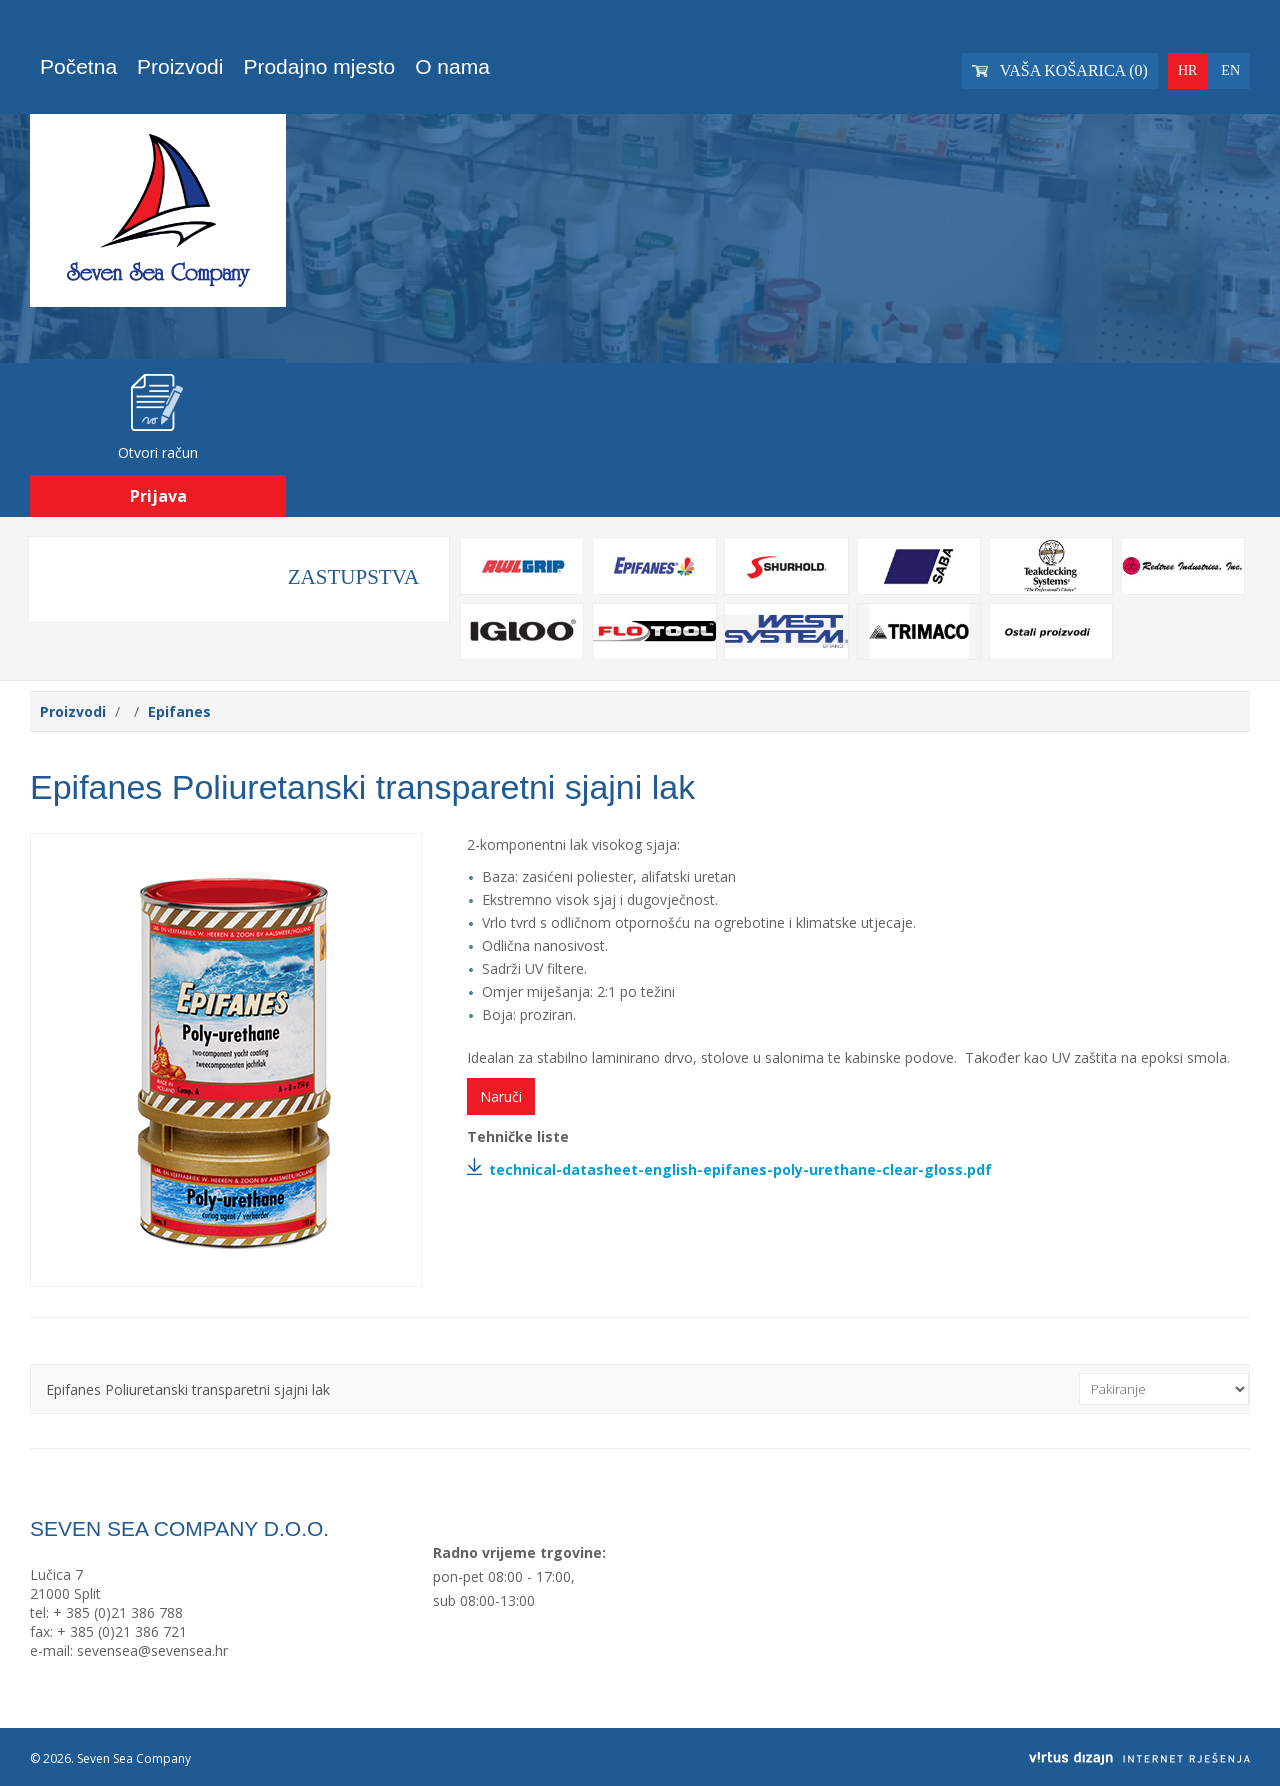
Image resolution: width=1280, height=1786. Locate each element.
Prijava (158, 496)
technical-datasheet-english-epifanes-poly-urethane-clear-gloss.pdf (740, 1169)
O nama (452, 66)
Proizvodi (180, 66)
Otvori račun (158, 452)
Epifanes (179, 711)
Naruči (501, 1096)
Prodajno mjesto (319, 66)
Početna (78, 66)
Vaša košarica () (1060, 70)
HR (1187, 70)
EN (1230, 70)
